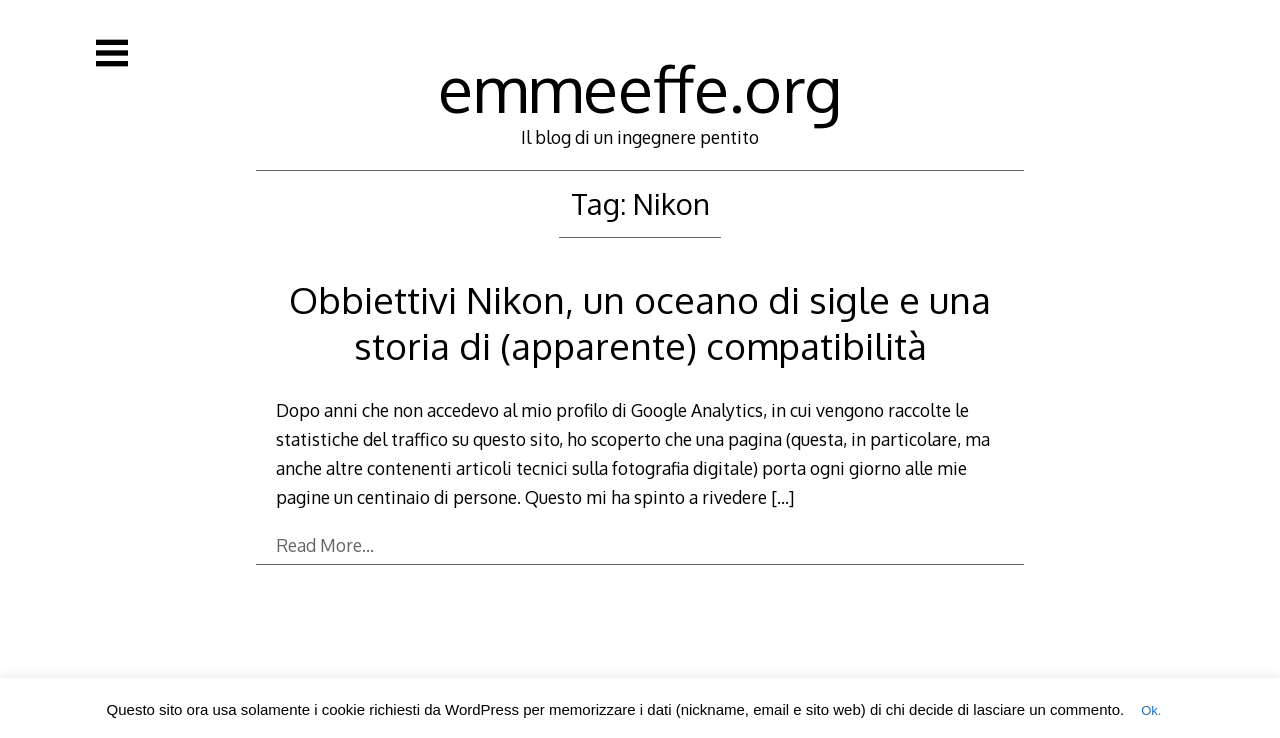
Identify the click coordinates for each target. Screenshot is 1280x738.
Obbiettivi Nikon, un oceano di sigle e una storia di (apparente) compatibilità (640, 322)
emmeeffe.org (640, 87)
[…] (782, 497)
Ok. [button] (1151, 710)
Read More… (325, 545)
